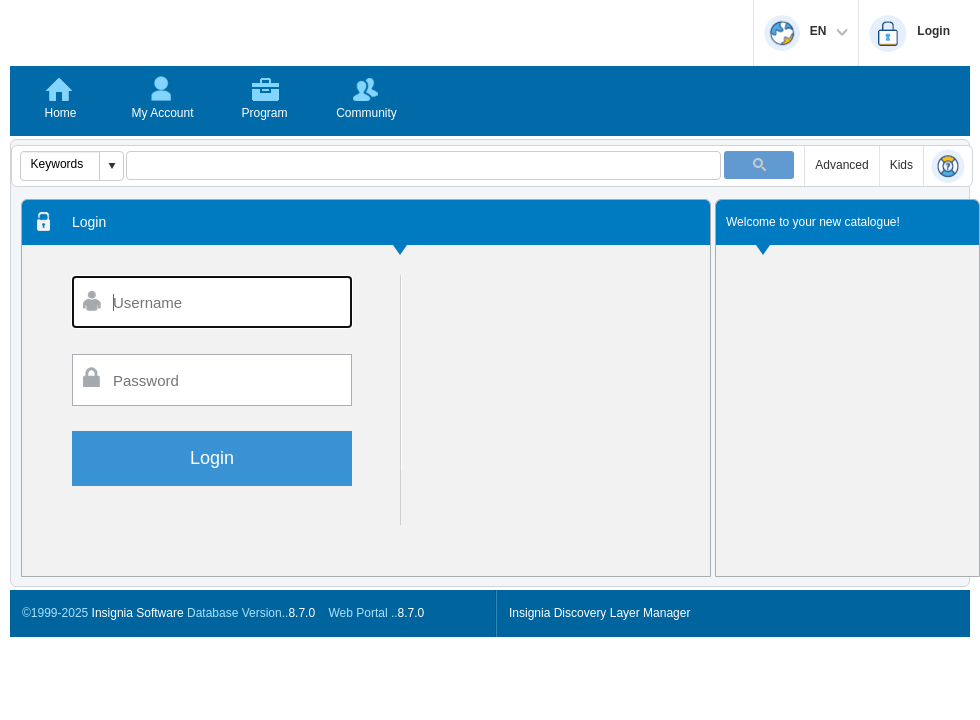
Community (366, 113)
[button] (111, 166)
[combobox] (60, 164)
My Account (162, 113)
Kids (901, 165)
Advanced (841, 165)
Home (60, 113)
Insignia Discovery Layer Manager (599, 613)
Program (264, 113)
